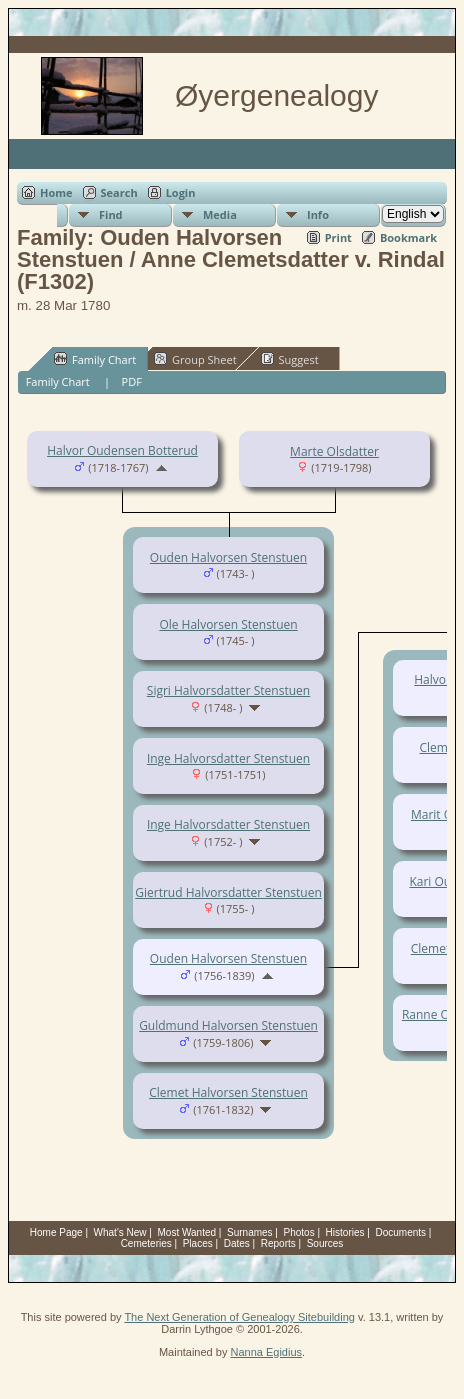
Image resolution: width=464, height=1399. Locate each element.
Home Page (56, 1232)
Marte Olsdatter (334, 451)
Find (111, 214)
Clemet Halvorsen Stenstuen (228, 1092)
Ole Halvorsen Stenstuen (228, 624)
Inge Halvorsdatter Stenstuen (228, 758)
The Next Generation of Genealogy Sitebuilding (239, 1317)
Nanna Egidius (266, 1352)
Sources (325, 1243)
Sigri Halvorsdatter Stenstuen (228, 690)
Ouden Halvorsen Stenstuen (228, 557)
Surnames (250, 1232)
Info (318, 214)
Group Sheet (195, 359)
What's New (120, 1232)
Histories (345, 1232)
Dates (237, 1243)
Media (220, 214)
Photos (299, 1232)
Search (119, 192)
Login (181, 192)
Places (198, 1243)
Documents (400, 1232)
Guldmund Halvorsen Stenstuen (228, 1025)
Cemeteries (146, 1243)
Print (338, 237)
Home (56, 192)
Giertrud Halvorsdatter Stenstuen (228, 892)
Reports (278, 1243)
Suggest (290, 359)
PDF (132, 381)
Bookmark (408, 237)
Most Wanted (187, 1232)
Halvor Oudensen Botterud (122, 450)
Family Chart (95, 359)
